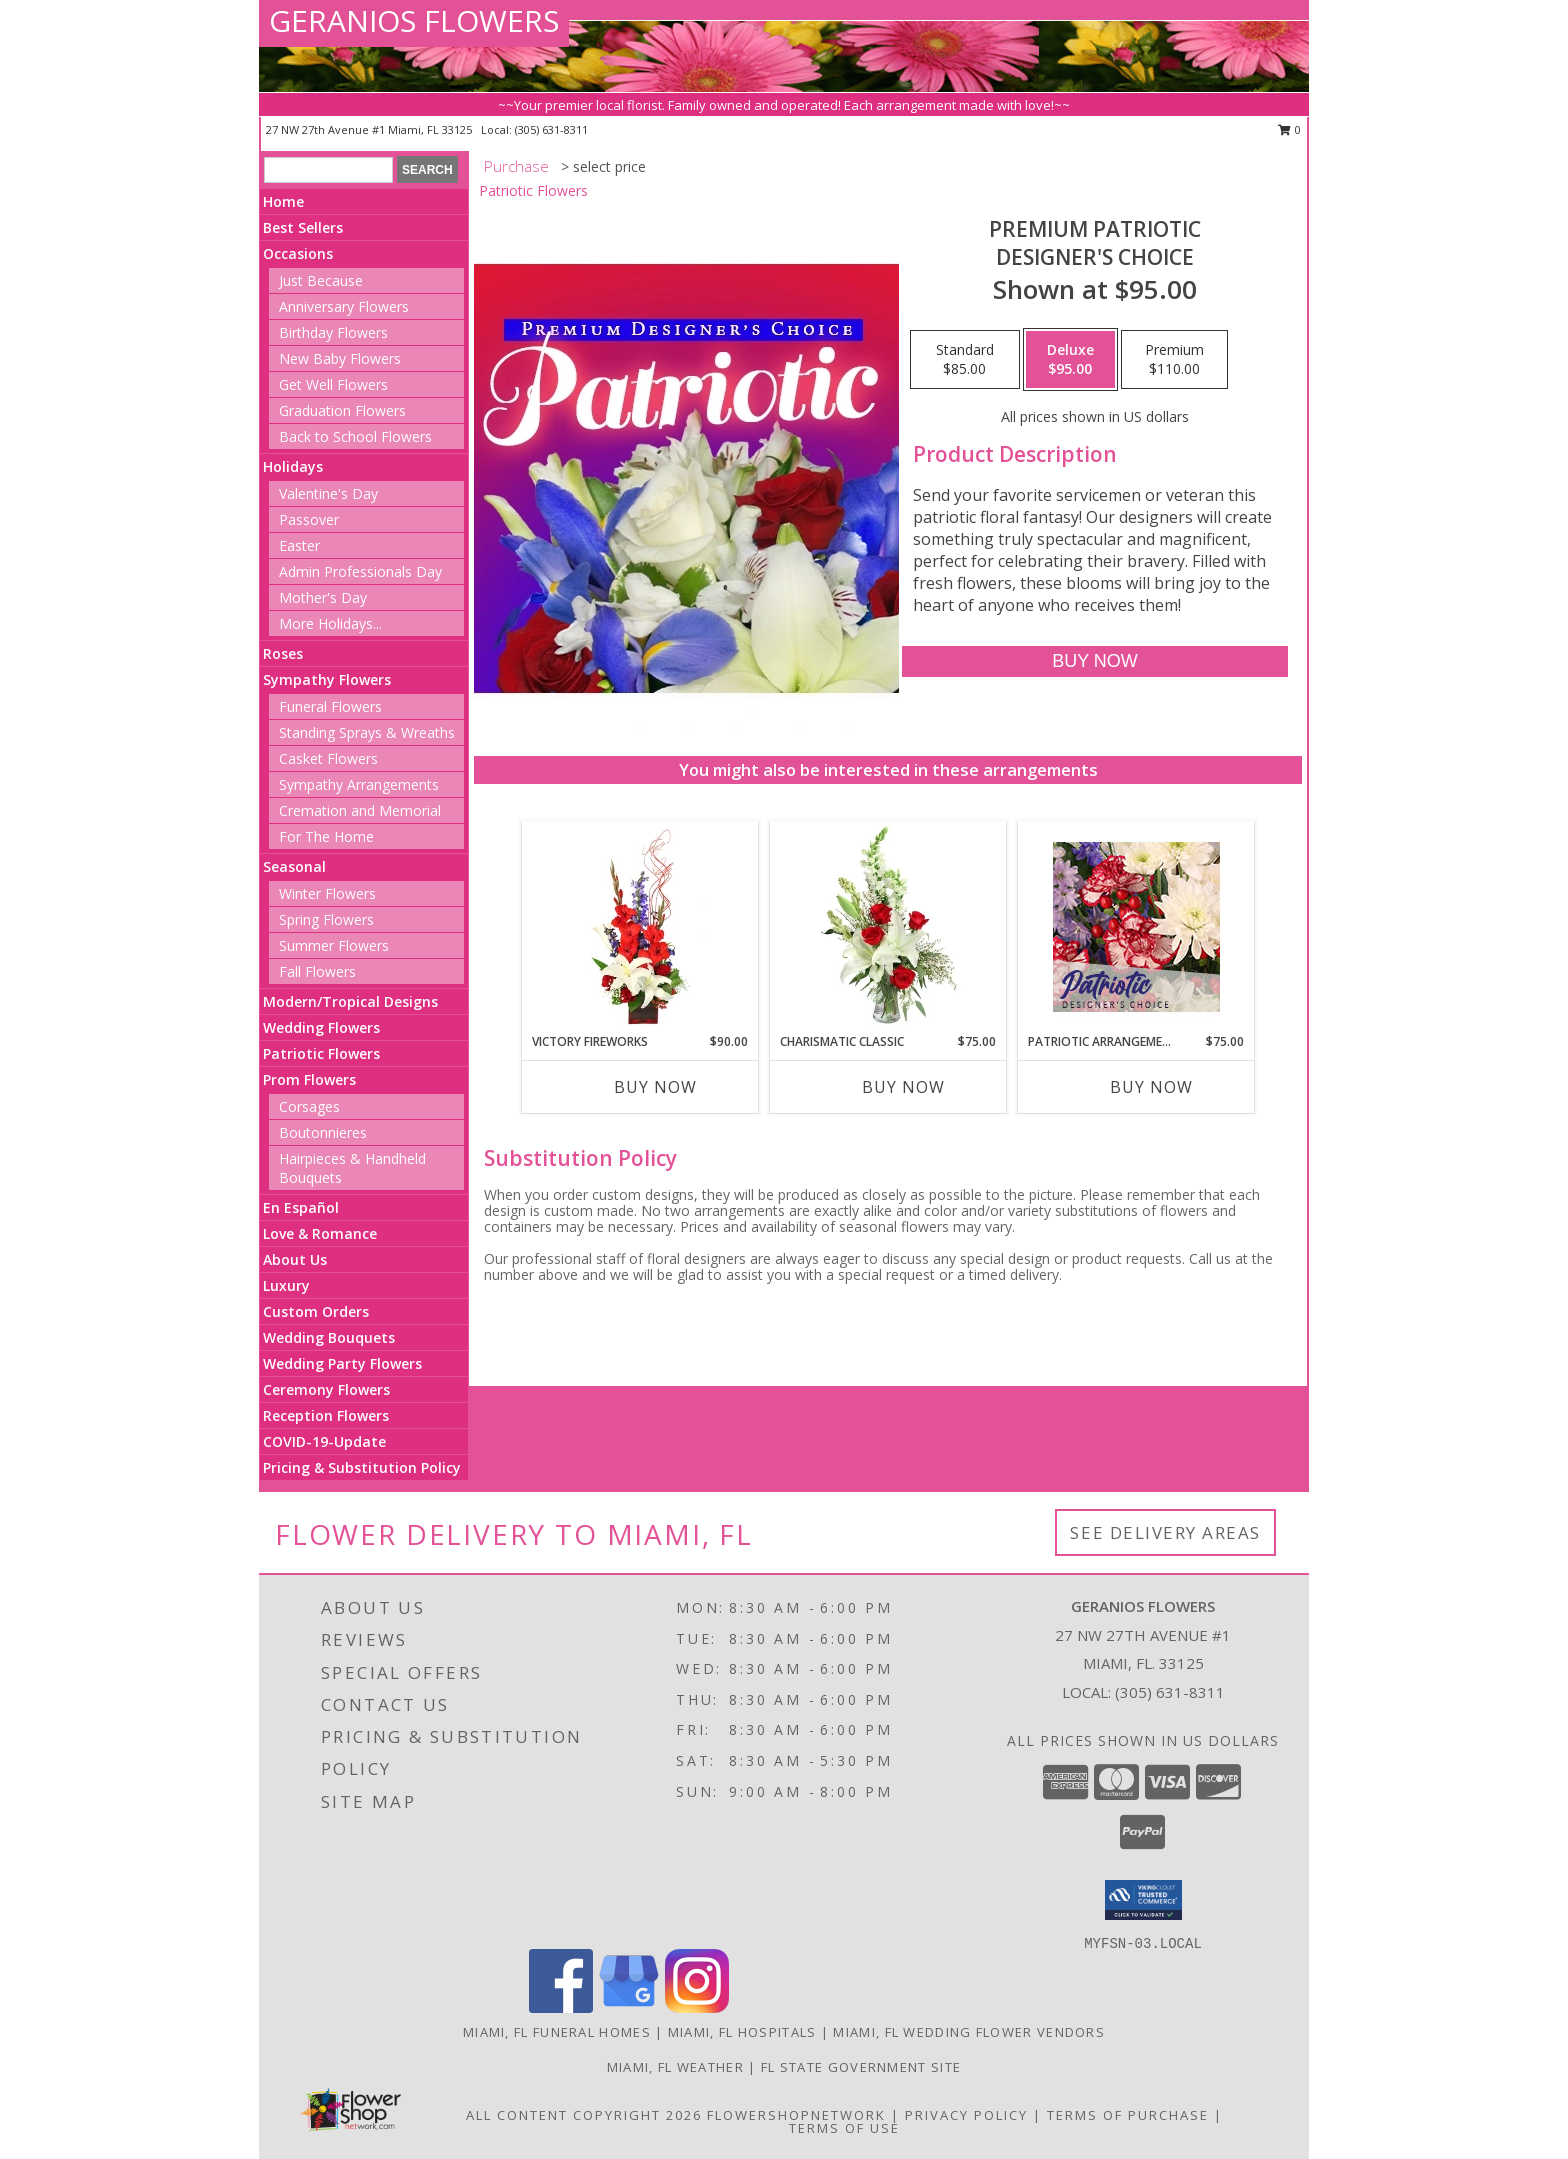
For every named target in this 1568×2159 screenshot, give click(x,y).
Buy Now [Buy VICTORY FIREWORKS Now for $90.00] (655, 1087)
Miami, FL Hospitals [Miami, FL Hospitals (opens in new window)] (742, 2032)
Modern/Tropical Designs (350, 1001)
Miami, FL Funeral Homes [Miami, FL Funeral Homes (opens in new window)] (557, 2032)
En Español (301, 1207)
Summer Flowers (334, 945)
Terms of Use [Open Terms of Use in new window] (844, 2128)
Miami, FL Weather (675, 2067)
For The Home (326, 836)
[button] (1143, 1900)
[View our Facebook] (561, 2007)
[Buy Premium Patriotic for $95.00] (1094, 661)
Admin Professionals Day (360, 571)
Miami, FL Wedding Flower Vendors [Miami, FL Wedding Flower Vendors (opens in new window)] (969, 2032)
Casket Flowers (328, 758)
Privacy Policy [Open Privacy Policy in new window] (966, 2115)
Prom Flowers (309, 1079)
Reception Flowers (326, 1415)
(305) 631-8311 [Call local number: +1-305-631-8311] (551, 129)
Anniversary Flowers (344, 306)
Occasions (298, 253)
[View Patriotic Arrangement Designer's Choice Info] (1136, 927)
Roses (283, 653)
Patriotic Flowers (321, 1053)
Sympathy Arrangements (359, 784)
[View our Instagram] (697, 2007)
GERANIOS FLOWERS (414, 20)
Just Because (321, 280)
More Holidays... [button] (330, 623)
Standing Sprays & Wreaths (367, 732)
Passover (309, 519)
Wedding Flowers (321, 1027)
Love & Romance (320, 1233)
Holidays (293, 466)
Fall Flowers (317, 971)
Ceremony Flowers (326, 1389)
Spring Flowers (326, 919)
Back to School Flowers (355, 436)
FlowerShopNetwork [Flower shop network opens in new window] (796, 2115)
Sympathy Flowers (327, 679)
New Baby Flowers (340, 358)
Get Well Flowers (333, 384)
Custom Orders (316, 1311)
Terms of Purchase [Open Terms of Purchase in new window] (1128, 2115)
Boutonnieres (323, 1132)
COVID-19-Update (324, 1441)
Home (283, 201)
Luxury (286, 1285)
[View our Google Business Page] (629, 2007)
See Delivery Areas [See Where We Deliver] (1165, 1532)
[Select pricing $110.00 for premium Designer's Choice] (1174, 360)
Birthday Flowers (333, 332)
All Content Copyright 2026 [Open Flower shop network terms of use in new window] (584, 2115)
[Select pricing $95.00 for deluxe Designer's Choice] (1070, 360)
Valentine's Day (328, 493)
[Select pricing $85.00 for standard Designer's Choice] (965, 360)
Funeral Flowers (330, 706)
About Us (295, 1259)
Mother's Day (323, 597)
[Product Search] (328, 170)
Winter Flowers (327, 893)
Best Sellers (303, 227)
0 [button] (1289, 129)
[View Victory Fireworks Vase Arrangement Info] (640, 927)
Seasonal (294, 866)
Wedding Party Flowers (342, 1363)
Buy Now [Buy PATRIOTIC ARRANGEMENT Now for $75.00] (1151, 1087)
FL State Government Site (861, 2067)
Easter (299, 545)
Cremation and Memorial (360, 810)
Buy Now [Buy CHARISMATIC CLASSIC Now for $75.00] (903, 1087)
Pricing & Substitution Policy (362, 1467)
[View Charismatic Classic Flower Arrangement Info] (888, 927)
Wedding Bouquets (329, 1337)
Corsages (309, 1106)
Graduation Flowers (342, 410)
